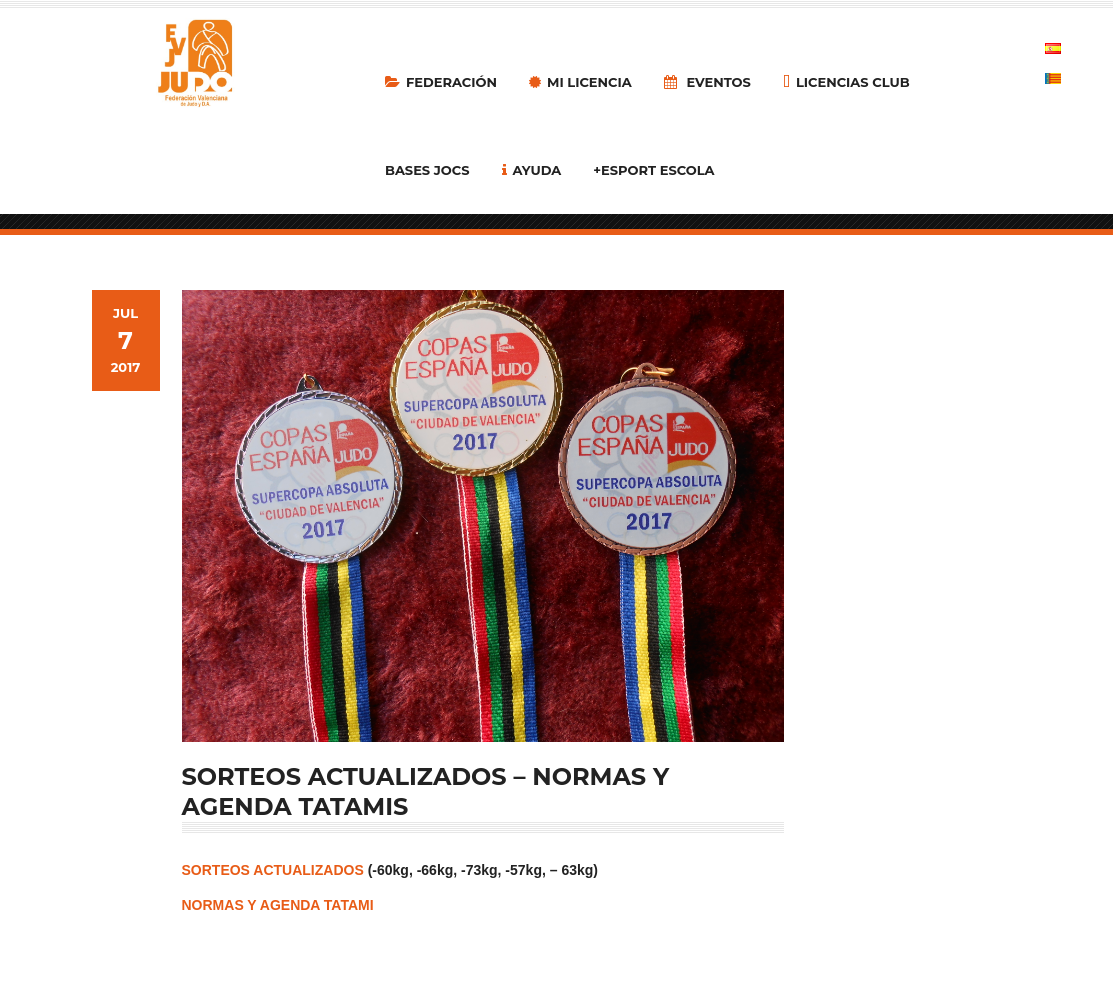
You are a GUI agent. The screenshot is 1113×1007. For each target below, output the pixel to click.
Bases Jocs (427, 170)
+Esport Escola (653, 170)
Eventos (707, 82)
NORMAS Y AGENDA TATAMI (278, 905)
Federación (441, 82)
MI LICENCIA (580, 82)
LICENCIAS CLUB (846, 82)
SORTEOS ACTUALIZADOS (273, 870)
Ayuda (532, 170)
